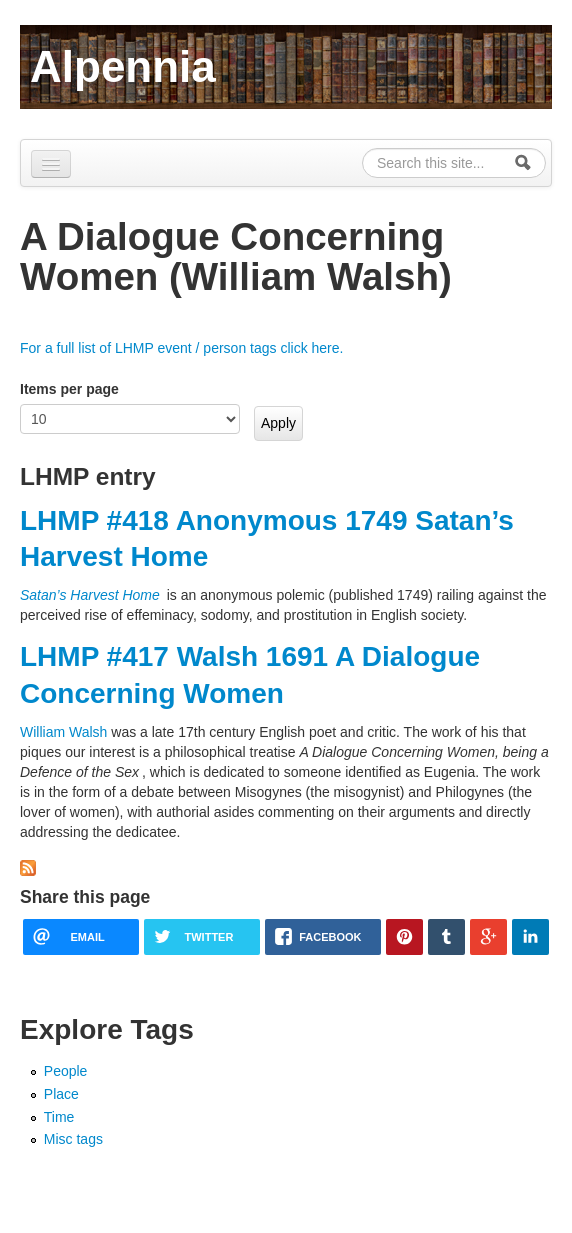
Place (61, 1094)
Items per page (69, 389)
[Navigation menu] (51, 164)
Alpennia (123, 66)
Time (59, 1117)
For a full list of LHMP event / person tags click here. (181, 348)
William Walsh (63, 732)
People (66, 1071)
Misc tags (73, 1139)
